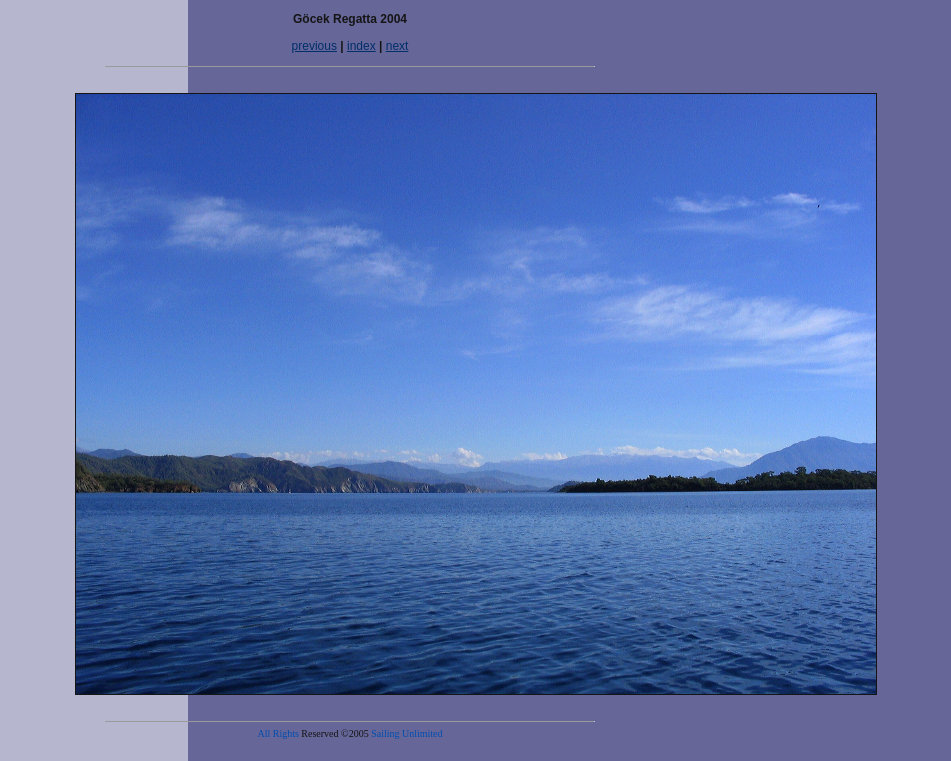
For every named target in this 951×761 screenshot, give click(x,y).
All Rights (277, 733)
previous (314, 46)
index (361, 46)
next (397, 46)
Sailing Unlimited (406, 733)
